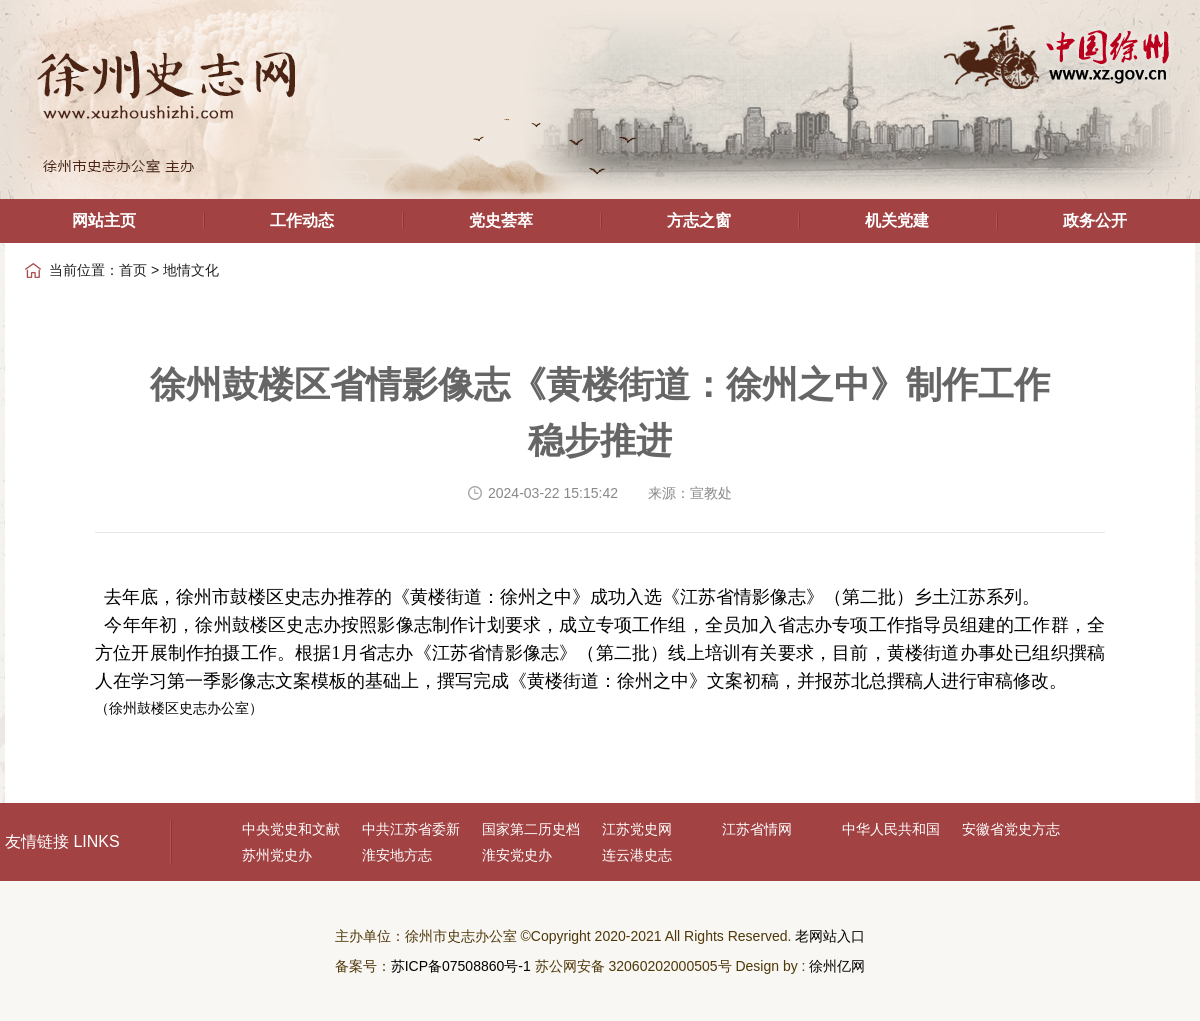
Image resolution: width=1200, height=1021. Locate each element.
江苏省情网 (757, 829)
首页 (133, 270)
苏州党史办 (277, 855)
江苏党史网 (637, 829)
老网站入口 (830, 936)
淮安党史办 (517, 855)
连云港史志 (637, 855)
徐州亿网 (837, 966)
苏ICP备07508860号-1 (461, 966)
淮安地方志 (397, 855)
